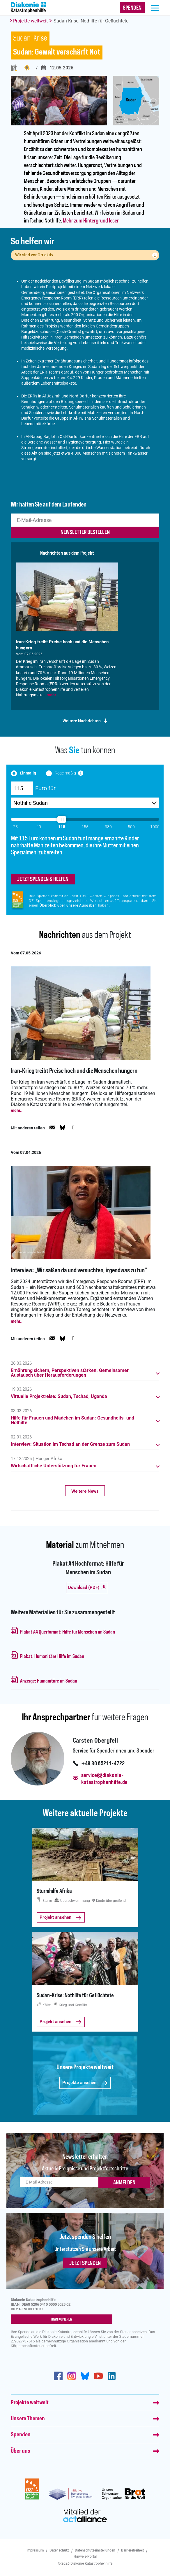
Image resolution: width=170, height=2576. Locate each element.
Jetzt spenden (85, 2263)
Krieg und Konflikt (27, 67)
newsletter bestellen (85, 532)
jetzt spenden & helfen (42, 879)
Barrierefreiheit (132, 2550)
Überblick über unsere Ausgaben (68, 905)
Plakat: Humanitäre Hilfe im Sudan (52, 1656)
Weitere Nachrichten (82, 721)
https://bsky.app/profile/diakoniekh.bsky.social (85, 2376)
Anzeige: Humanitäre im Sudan (48, 1681)
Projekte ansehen (84, 2082)
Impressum (35, 2550)
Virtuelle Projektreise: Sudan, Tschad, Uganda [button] (59, 1396)
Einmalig (28, 773)
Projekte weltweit (30, 21)
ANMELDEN (124, 2183)
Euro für (45, 788)
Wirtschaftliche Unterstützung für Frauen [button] (53, 1466)
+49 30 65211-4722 (103, 1764)
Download (87, 1587)
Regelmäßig (65, 773)
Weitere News (85, 1491)
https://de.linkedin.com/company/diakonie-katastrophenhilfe (111, 2376)
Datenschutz (59, 2550)
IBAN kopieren (61, 2319)
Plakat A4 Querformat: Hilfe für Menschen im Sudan (67, 1632)
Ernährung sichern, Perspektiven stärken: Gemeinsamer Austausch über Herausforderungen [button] (70, 1373)
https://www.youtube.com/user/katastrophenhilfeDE (98, 2376)
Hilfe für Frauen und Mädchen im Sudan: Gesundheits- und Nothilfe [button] (72, 1420)
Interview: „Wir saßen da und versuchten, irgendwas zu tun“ (79, 1270)
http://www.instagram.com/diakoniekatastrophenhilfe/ (71, 2376)
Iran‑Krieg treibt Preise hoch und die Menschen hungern (74, 1071)
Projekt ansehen (60, 1917)
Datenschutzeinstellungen (95, 2550)
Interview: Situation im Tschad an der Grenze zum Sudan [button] (70, 1444)
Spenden (21, 2435)
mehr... (53, 695)
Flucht (14, 67)
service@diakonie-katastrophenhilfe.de (104, 1779)
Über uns (20, 2451)
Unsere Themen (28, 2418)
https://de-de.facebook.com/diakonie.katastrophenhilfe (58, 2376)
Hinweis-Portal (85, 2556)
